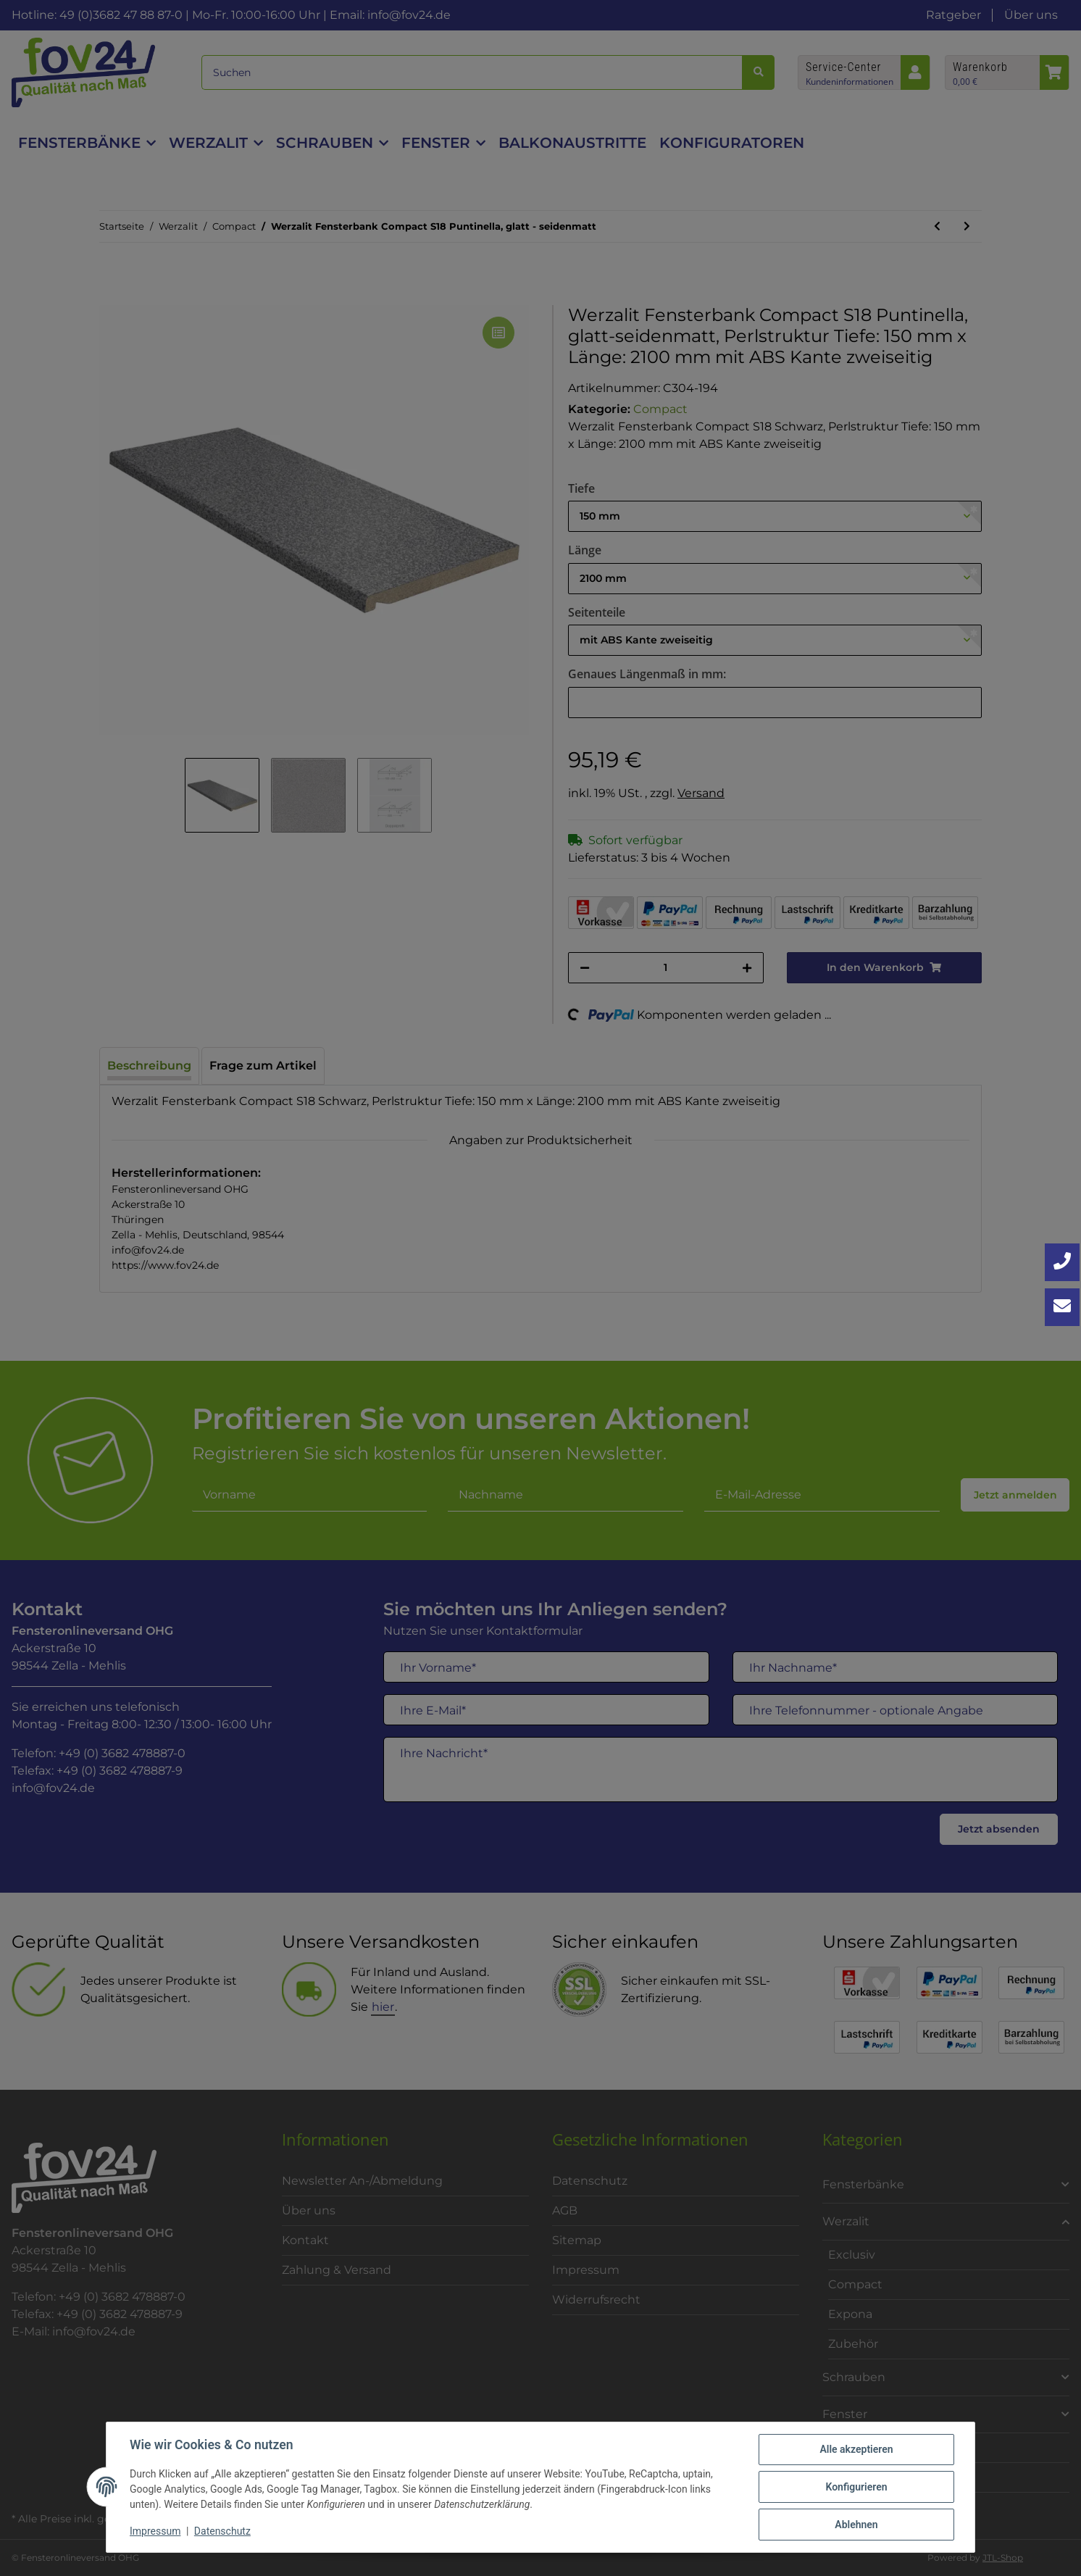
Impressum (155, 2531)
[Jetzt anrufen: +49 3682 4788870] (1062, 1262)
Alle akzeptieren (856, 2449)
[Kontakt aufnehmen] (1062, 1307)
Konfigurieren (856, 2487)
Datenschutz (222, 2531)
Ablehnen (856, 2524)
